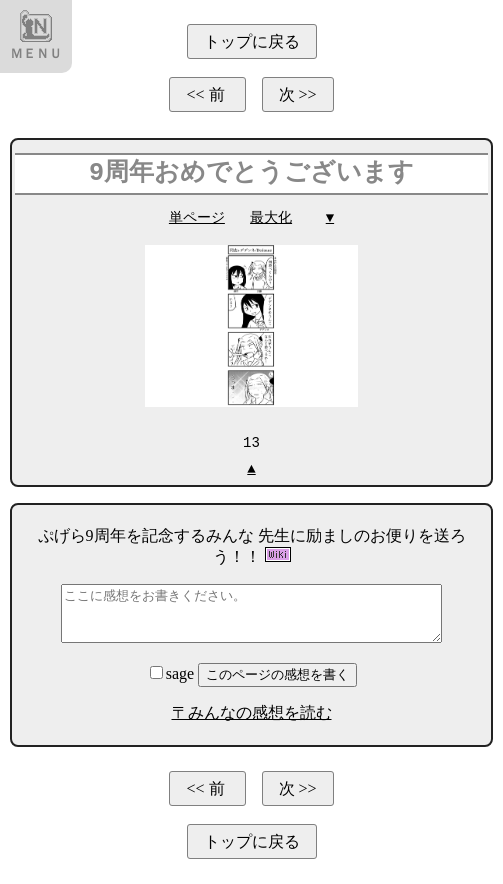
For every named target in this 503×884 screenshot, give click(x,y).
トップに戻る (252, 41)
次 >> (298, 94)
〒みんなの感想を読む (252, 711)
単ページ (197, 217)
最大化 (271, 217)
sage (174, 672)
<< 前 (207, 94)
